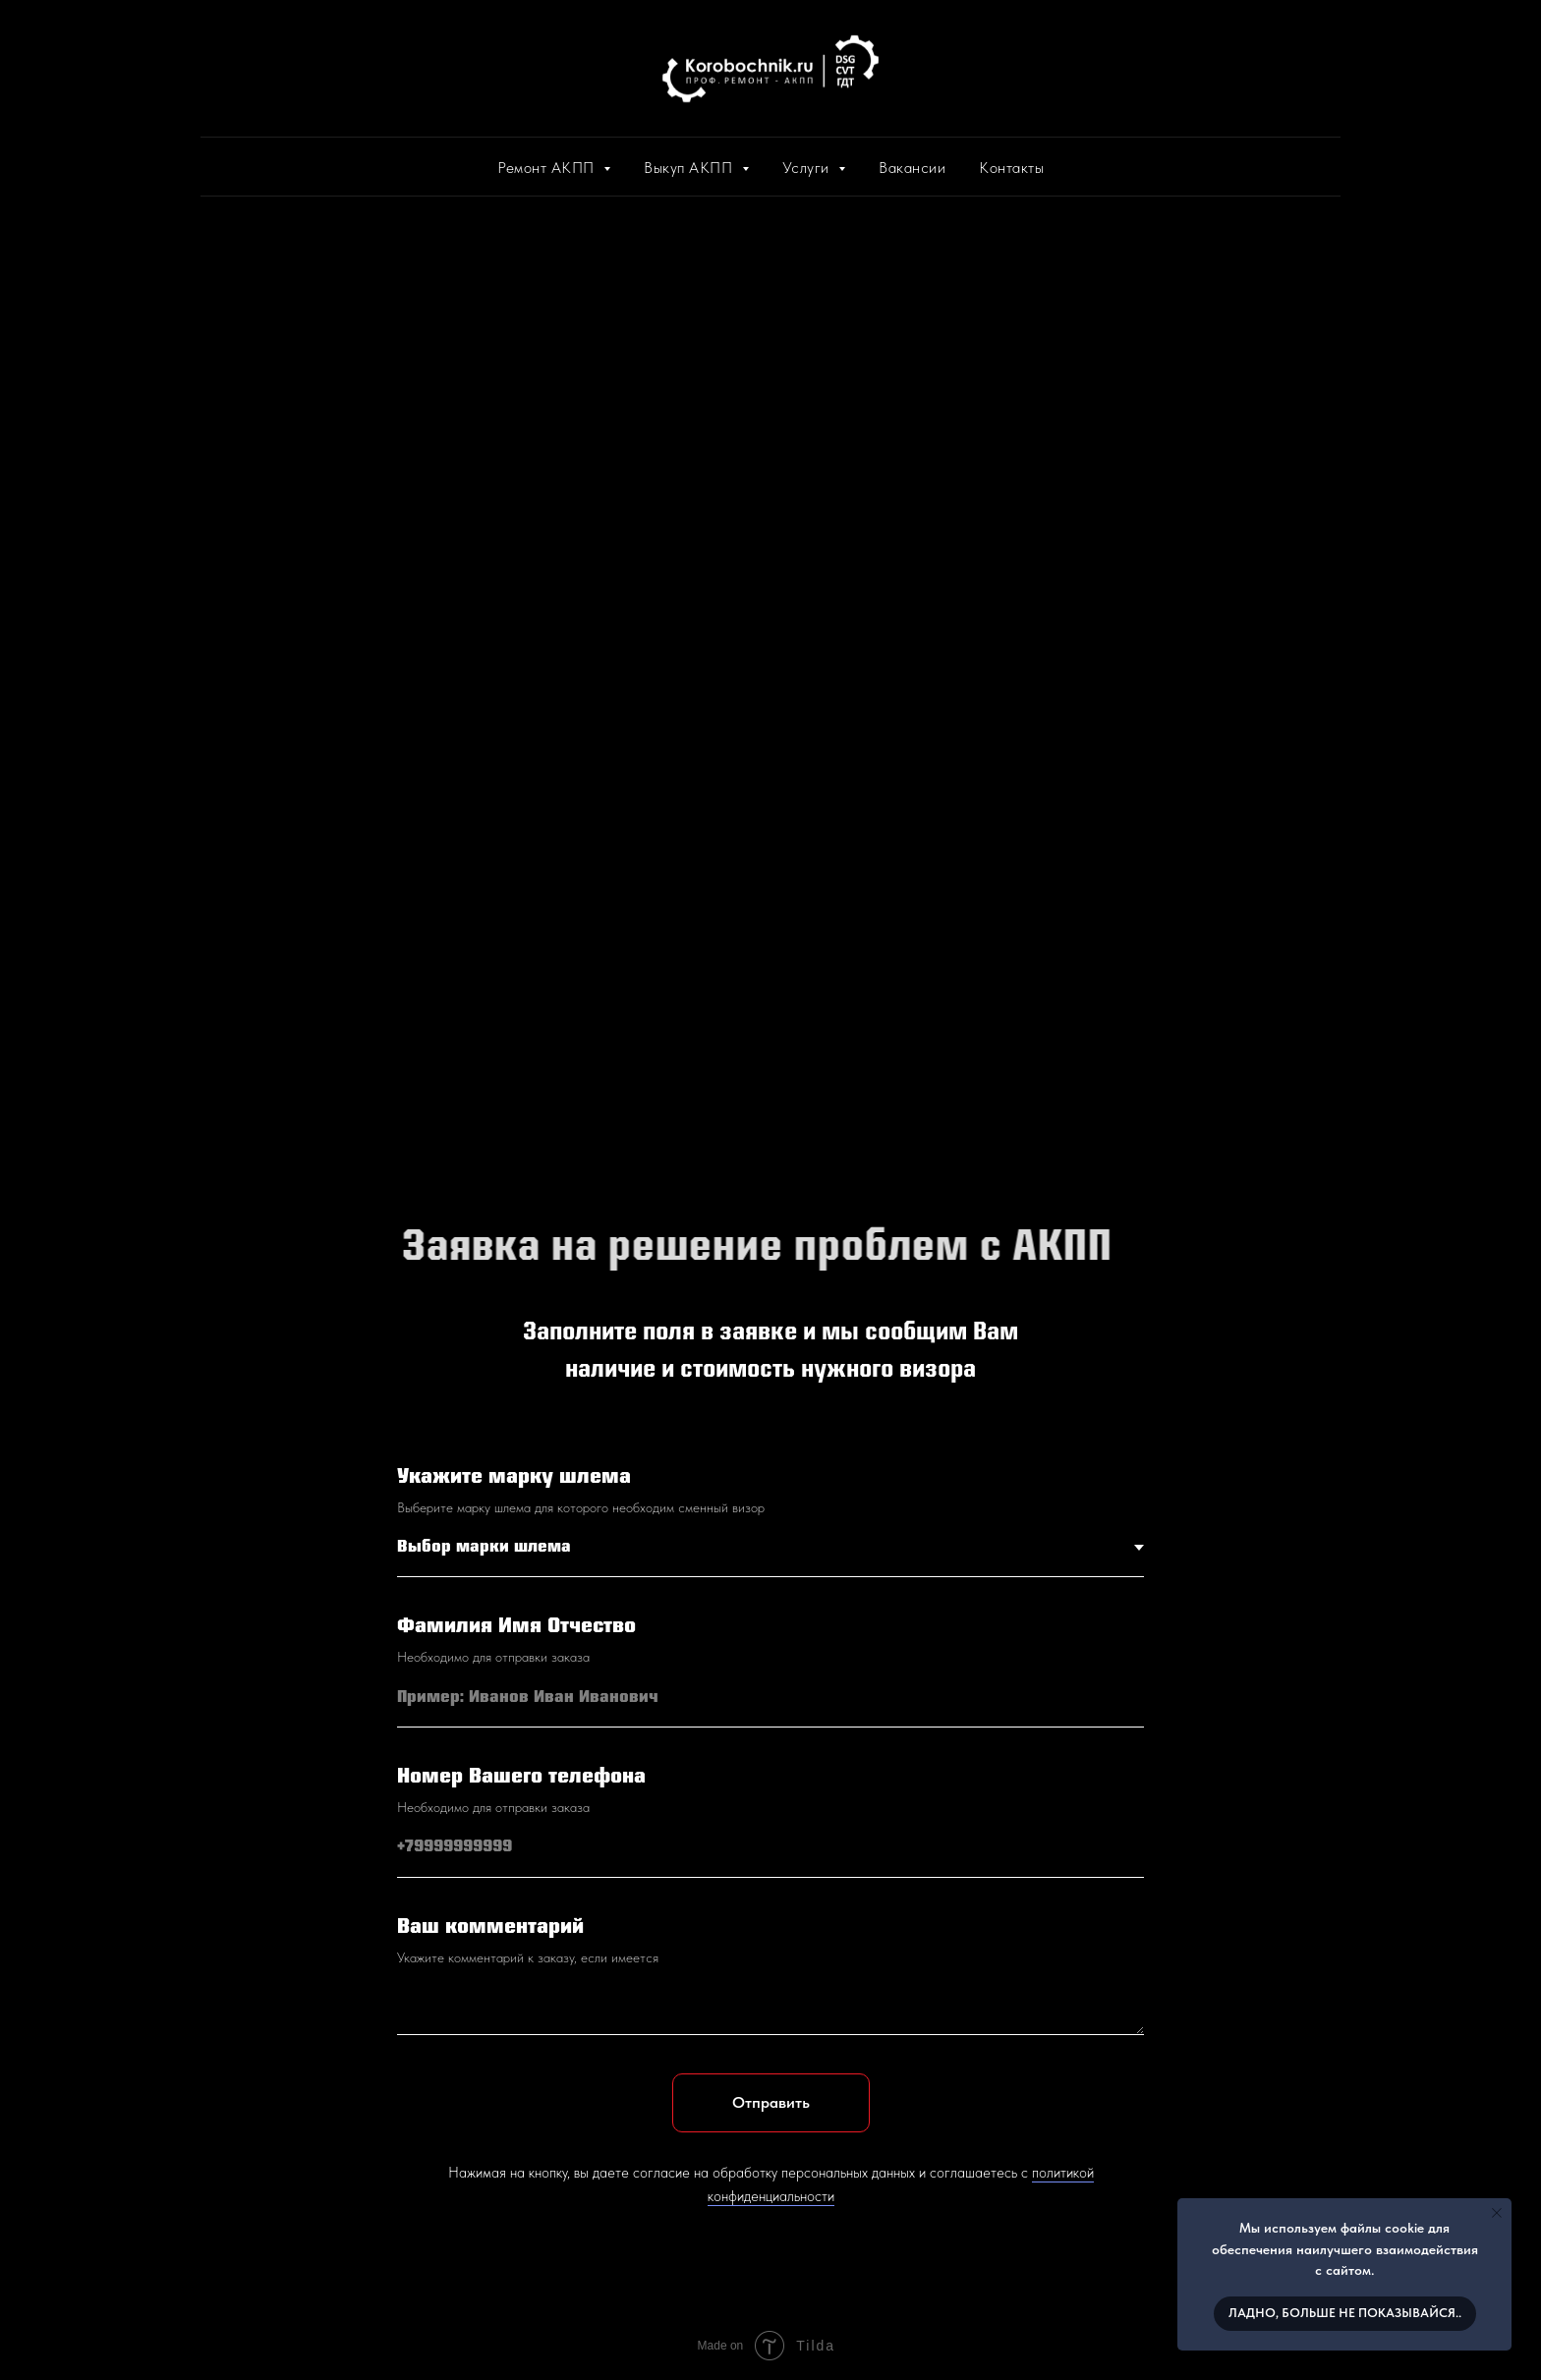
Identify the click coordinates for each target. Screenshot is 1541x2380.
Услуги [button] (808, 167)
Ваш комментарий (490, 1927)
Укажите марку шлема (514, 1477)
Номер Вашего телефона (521, 1777)
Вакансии (912, 167)
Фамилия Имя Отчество (516, 1626)
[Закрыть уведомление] (1497, 2213)
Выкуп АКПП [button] (690, 167)
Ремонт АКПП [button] (548, 167)
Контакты (1011, 167)
